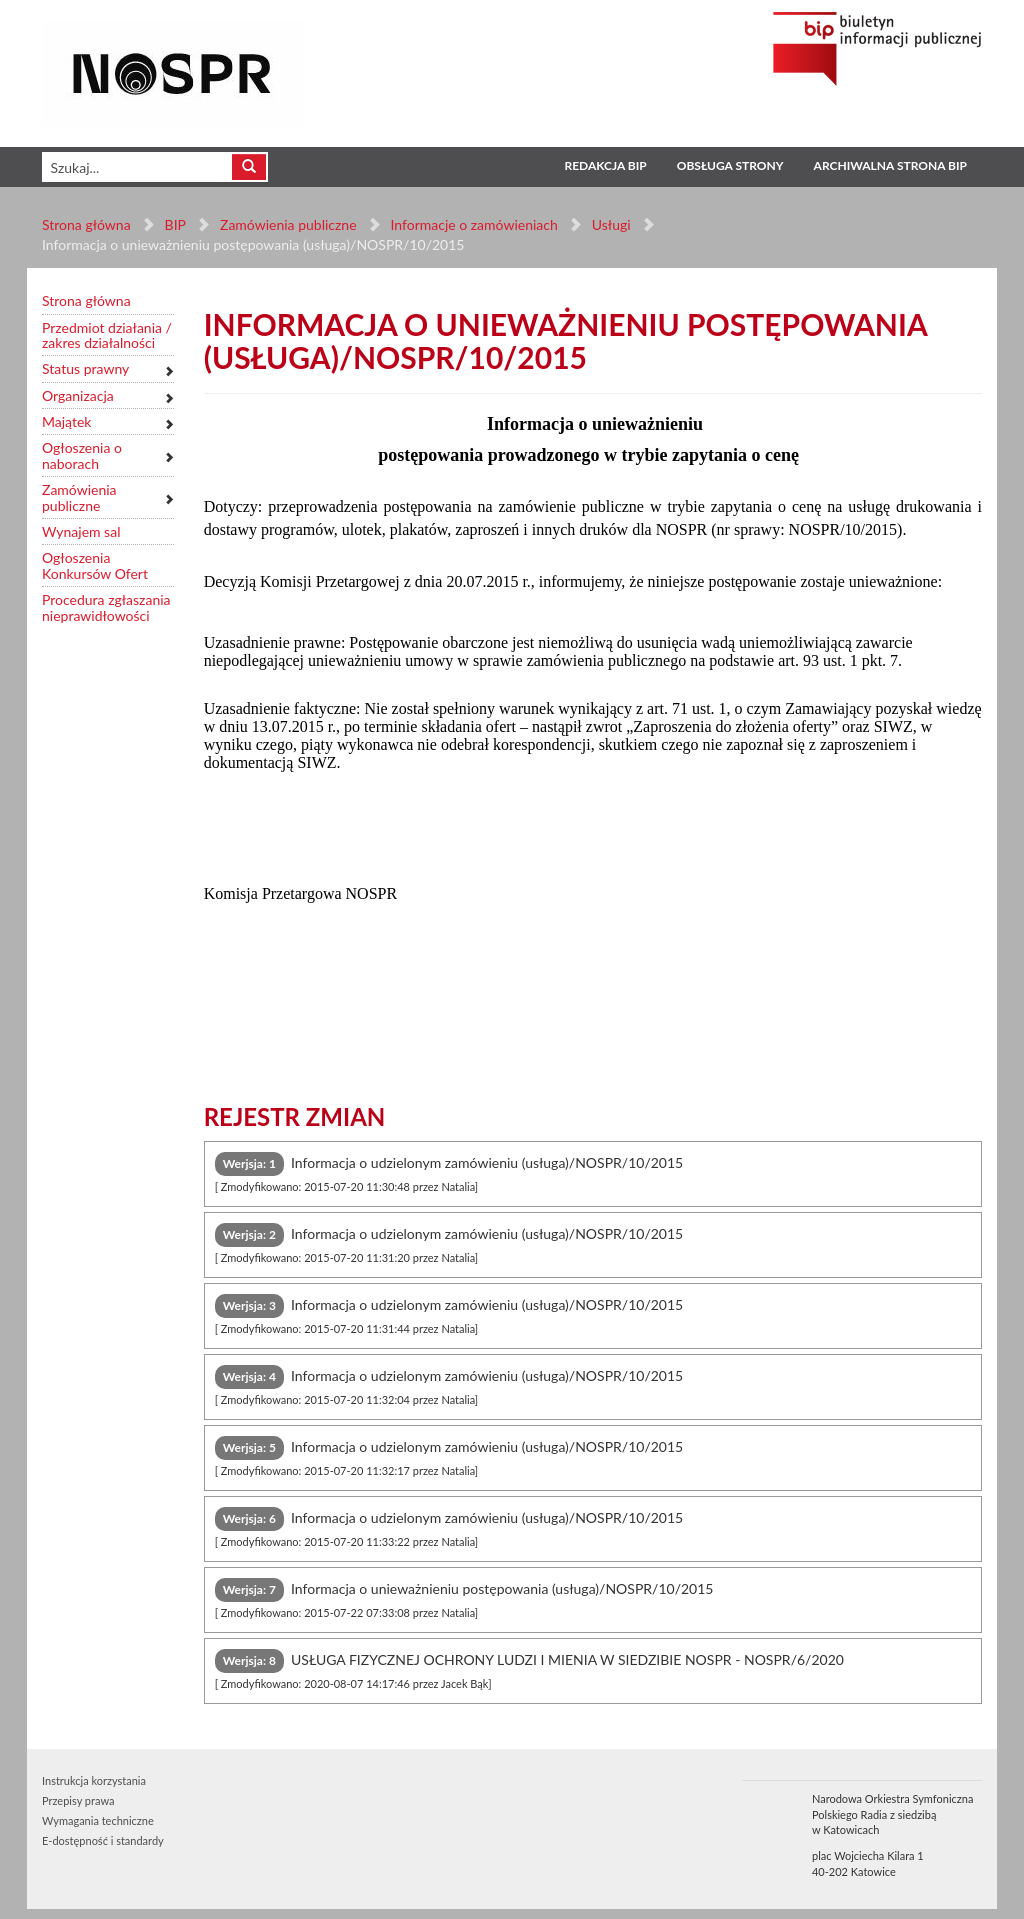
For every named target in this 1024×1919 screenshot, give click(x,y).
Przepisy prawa (78, 1800)
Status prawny (85, 368)
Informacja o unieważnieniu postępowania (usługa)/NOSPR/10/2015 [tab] (464, 1598)
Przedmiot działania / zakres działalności (107, 335)
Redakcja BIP (605, 165)
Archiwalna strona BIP (890, 165)
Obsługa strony (730, 165)
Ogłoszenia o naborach (82, 455)
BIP (175, 224)
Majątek (66, 421)
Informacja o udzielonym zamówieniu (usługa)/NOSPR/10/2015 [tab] (449, 1172)
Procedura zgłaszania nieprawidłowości (106, 607)
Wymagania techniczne (98, 1820)
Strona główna (86, 224)
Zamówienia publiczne (288, 224)
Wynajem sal (81, 531)
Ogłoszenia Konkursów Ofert (95, 565)
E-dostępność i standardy (103, 1840)
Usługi (610, 224)
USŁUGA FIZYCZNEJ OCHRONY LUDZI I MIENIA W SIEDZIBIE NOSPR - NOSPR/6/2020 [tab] (529, 1669)
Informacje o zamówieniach (473, 224)
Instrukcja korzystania (94, 1780)
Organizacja (78, 395)
